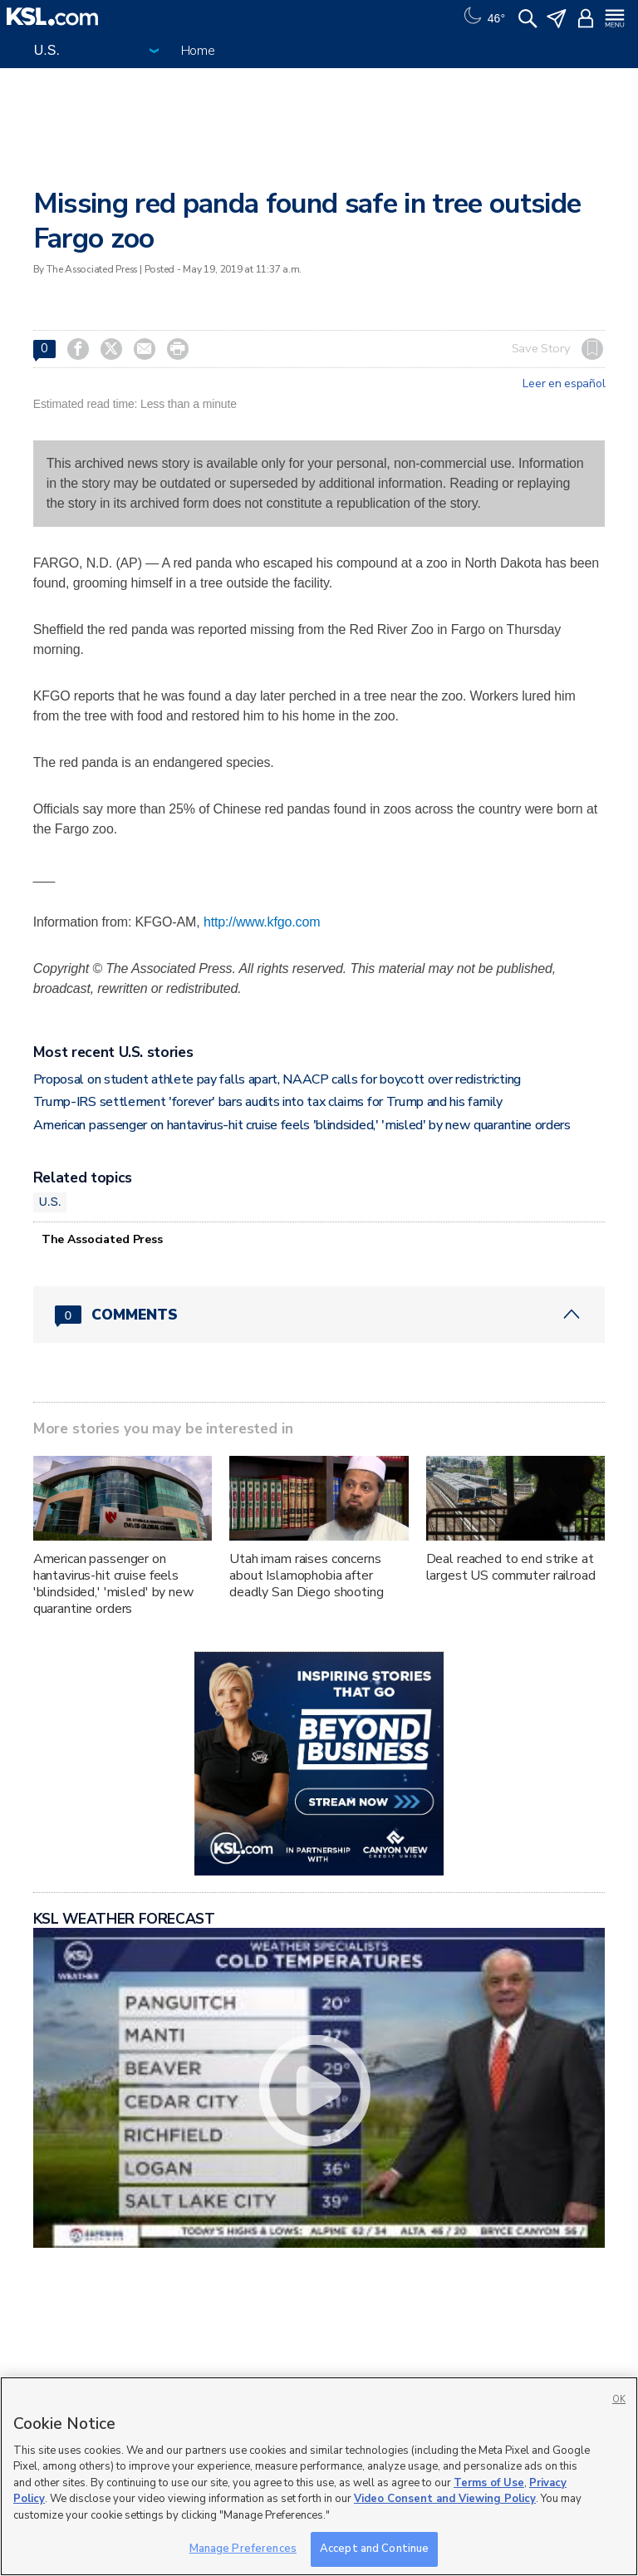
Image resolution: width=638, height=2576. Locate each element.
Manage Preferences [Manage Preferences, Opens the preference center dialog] (243, 2548)
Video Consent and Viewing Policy (445, 2498)
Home (198, 51)
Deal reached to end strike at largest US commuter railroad (511, 1567)
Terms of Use (489, 2482)
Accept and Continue (374, 2548)
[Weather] (482, 16)
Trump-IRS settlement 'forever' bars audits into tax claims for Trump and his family (268, 1102)
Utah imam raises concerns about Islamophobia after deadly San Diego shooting (306, 1575)
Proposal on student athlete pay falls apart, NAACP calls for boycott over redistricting (277, 1079)
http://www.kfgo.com (262, 922)
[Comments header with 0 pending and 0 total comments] (319, 1314)
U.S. (50, 1201)
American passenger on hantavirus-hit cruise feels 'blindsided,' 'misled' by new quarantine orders (302, 1125)
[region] (319, 2476)
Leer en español (564, 384)
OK (619, 2399)
